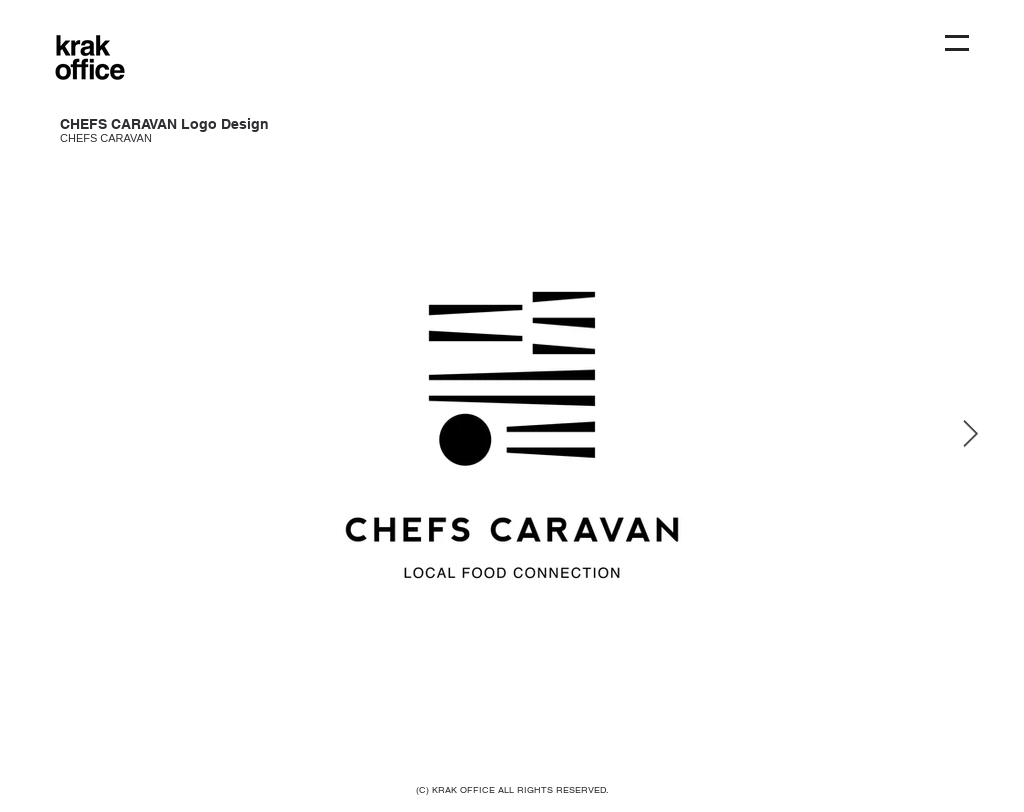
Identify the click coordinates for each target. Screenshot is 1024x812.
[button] (957, 43)
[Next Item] (970, 435)
